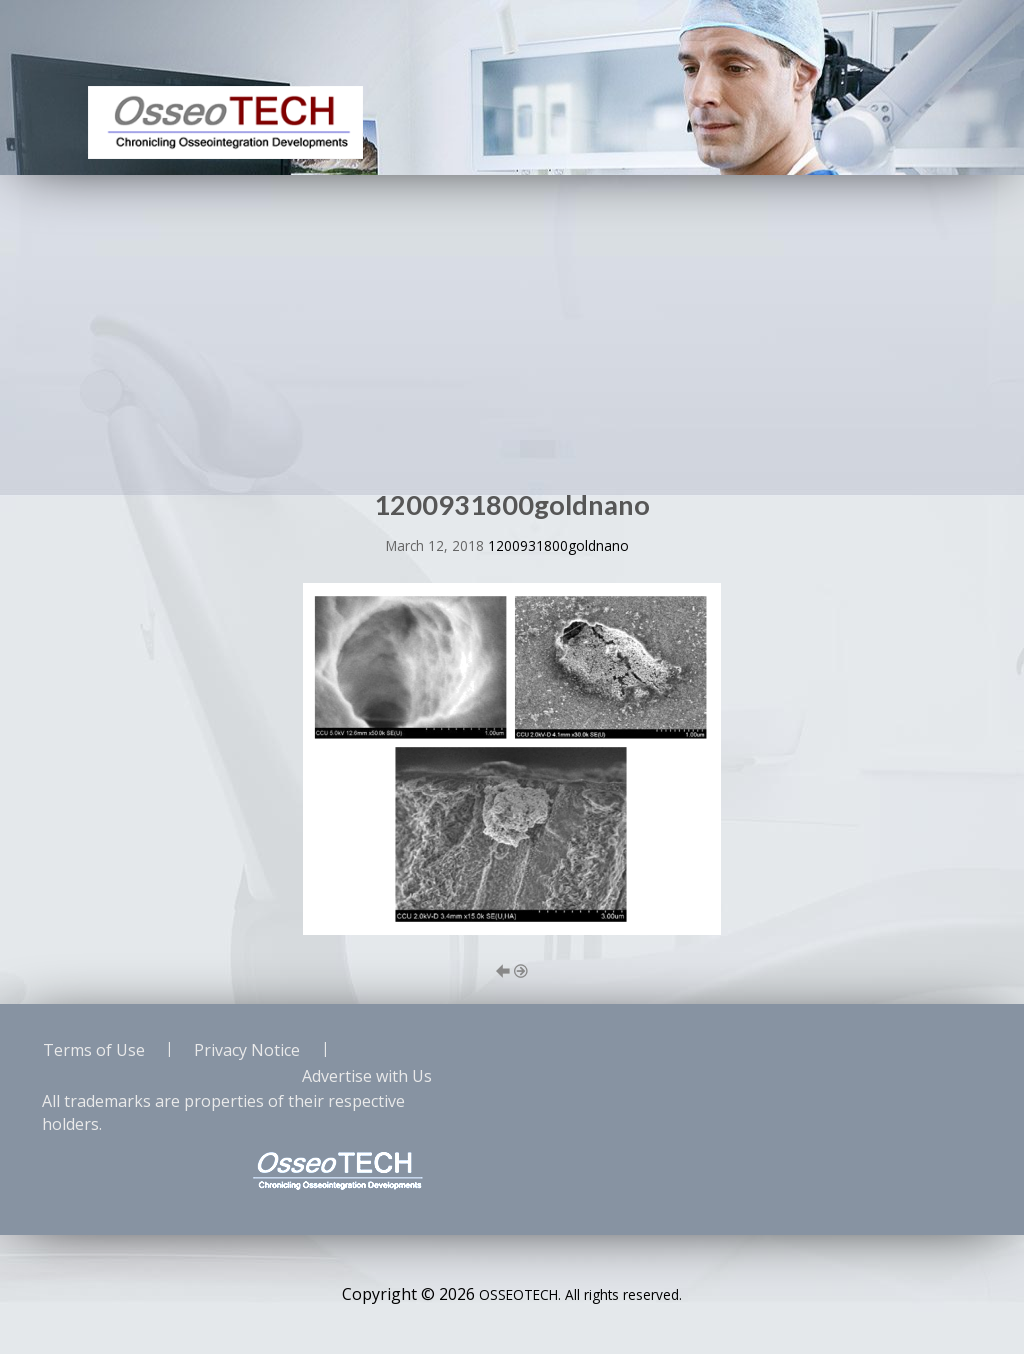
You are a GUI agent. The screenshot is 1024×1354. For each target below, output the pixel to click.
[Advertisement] (512, 325)
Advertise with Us (367, 1076)
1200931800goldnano (558, 545)
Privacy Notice (247, 1050)
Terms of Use (94, 1050)
